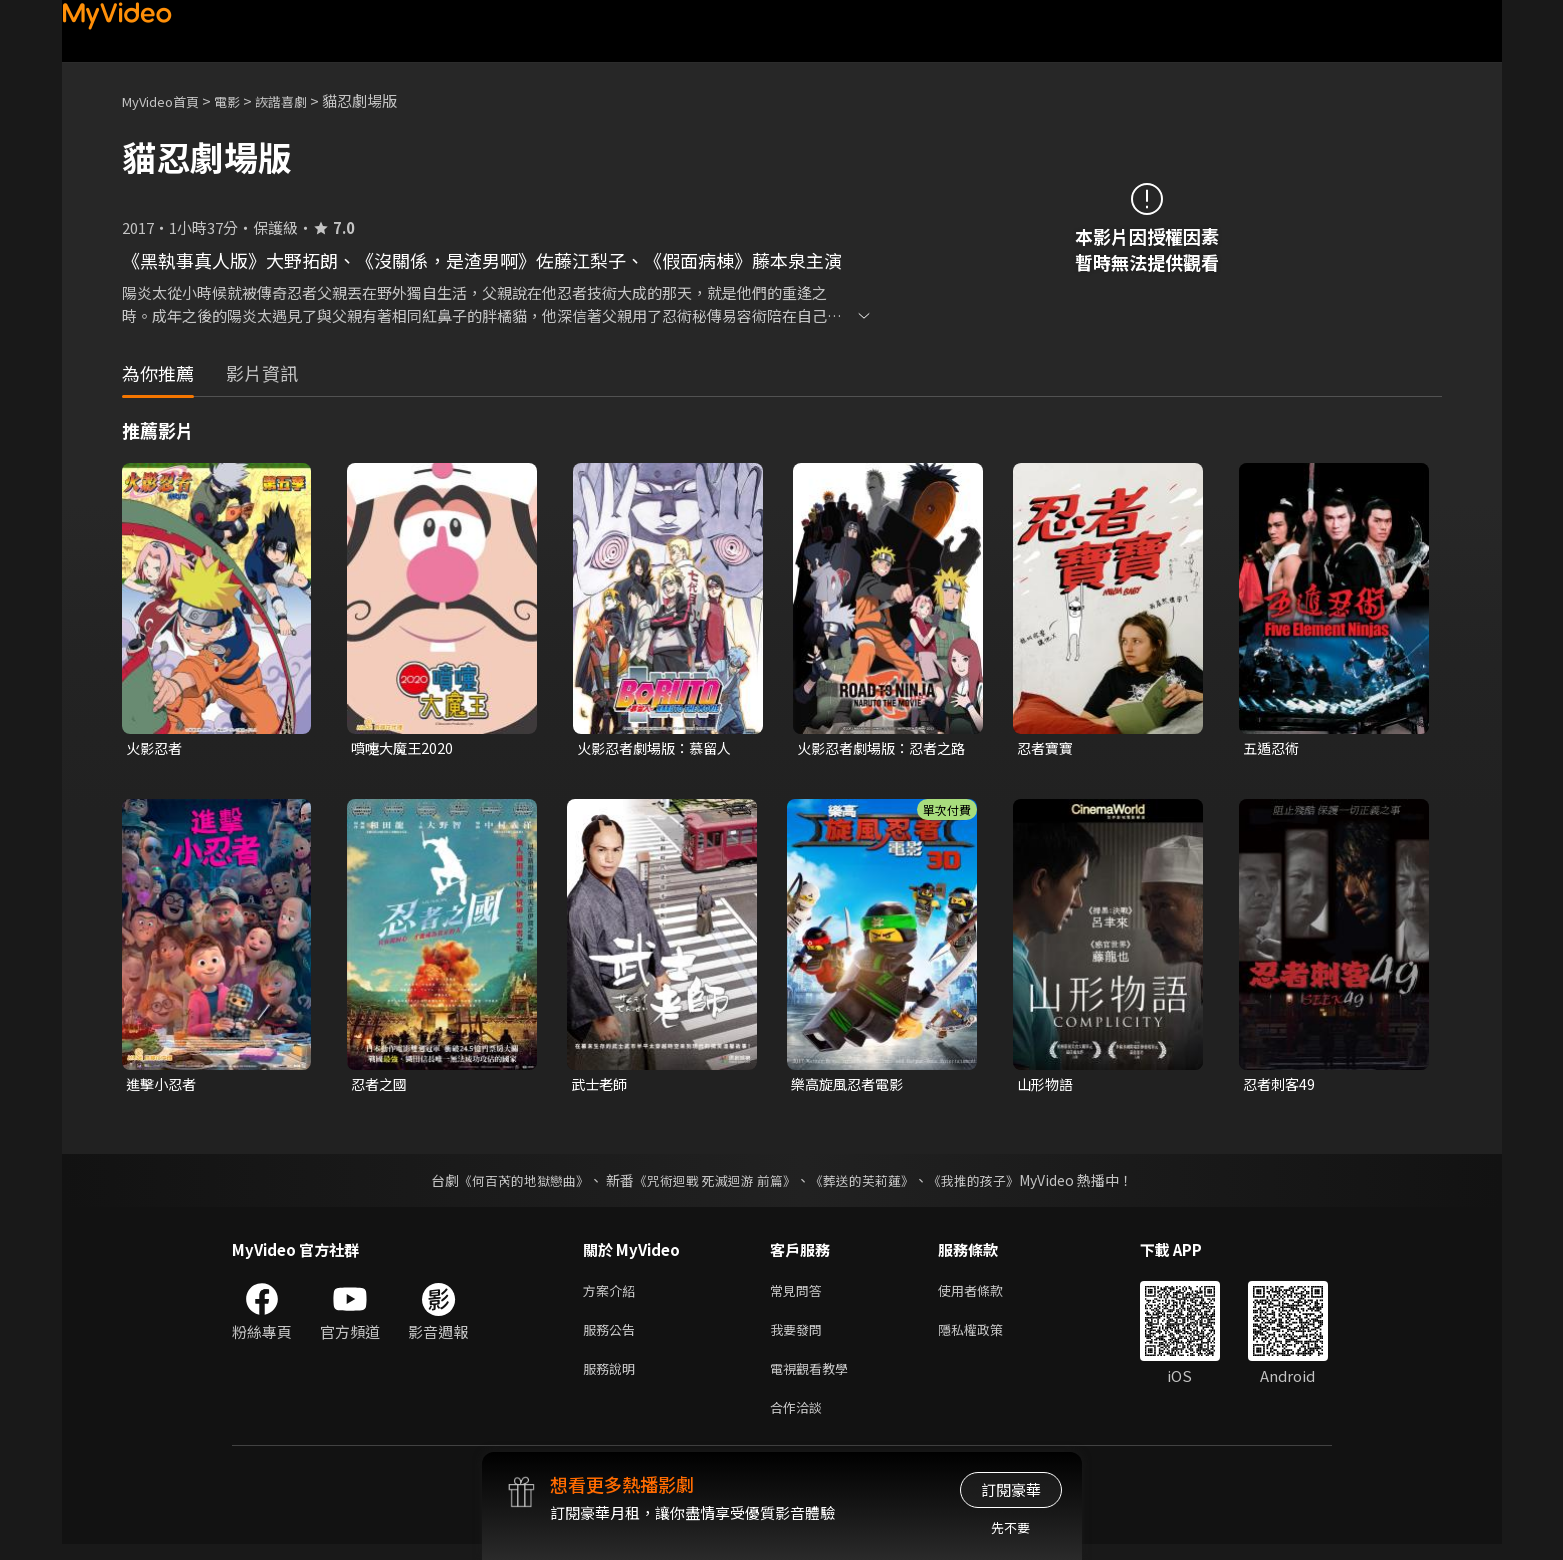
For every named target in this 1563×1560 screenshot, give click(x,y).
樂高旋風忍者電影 (851, 1086)
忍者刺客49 (1281, 1086)
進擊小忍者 (163, 1086)
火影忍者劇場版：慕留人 (659, 748)
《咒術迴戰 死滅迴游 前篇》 (712, 1184)
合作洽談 (800, 1421)
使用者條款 (987, 1295)
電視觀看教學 (815, 1379)
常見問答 (800, 1295)
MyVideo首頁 (167, 100)
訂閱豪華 (1011, 1489)
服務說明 (613, 1379)
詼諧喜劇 (303, 100)
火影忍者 (156, 748)
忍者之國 (381, 1086)
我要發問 (800, 1337)
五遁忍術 (1273, 748)
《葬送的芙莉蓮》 (869, 1184)
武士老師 (601, 1086)
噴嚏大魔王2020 (404, 748)
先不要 (1010, 1527)
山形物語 (1047, 1086)
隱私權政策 (987, 1337)
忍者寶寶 (1047, 748)
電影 (243, 100)
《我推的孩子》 (988, 1184)
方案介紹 (613, 1295)
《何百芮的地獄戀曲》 (510, 1184)
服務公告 (613, 1337)
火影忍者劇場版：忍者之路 (879, 749)
